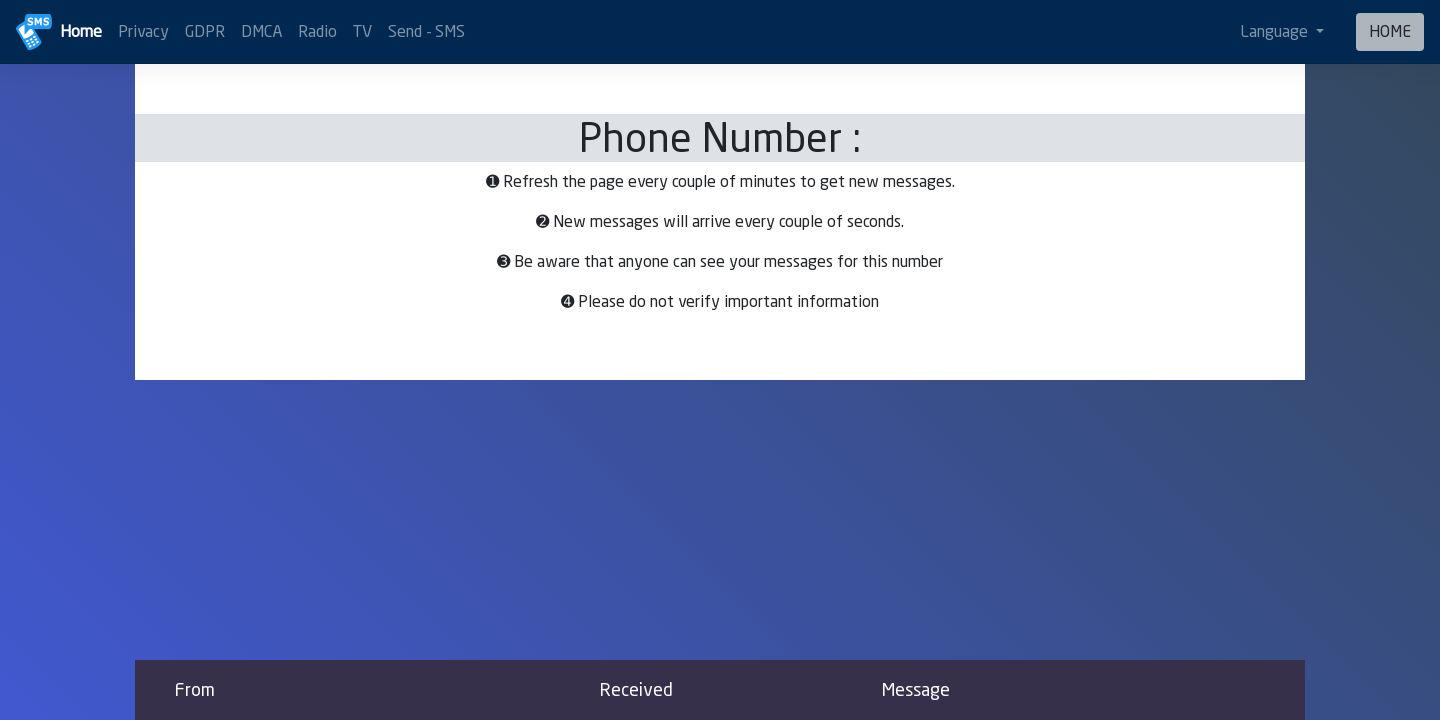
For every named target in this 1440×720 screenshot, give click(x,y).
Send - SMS (426, 31)
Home (81, 31)
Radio (317, 31)
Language (1276, 31)
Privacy (143, 31)
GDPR (205, 31)
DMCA (261, 31)
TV (362, 31)
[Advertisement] (720, 520)
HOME (1390, 31)
